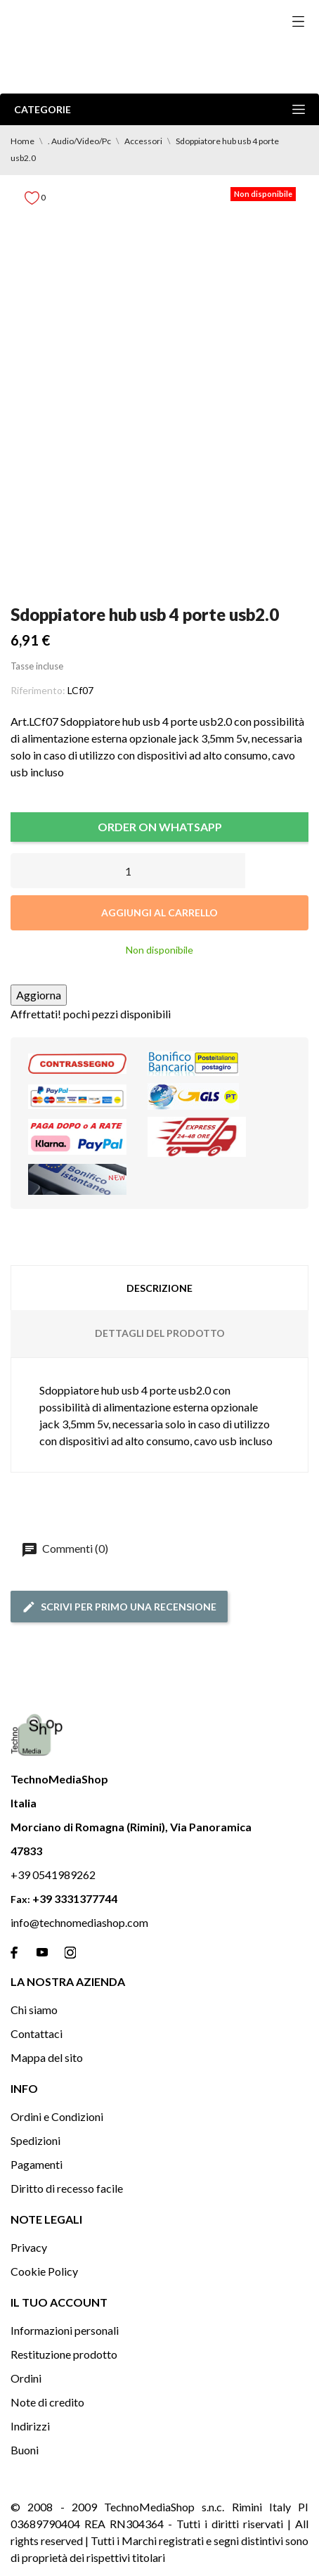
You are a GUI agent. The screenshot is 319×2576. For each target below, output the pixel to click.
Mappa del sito (47, 2057)
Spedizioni (35, 2140)
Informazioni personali (65, 2330)
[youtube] (42, 1952)
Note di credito (47, 2402)
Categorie (159, 109)
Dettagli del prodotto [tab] (160, 1333)
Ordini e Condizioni (57, 2116)
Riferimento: (38, 690)
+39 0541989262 (53, 1874)
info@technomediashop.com (79, 1922)
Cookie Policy (44, 2271)
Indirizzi (30, 2426)
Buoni (25, 2449)
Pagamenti (37, 2164)
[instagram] (70, 1953)
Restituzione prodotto (64, 2354)
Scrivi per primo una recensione (119, 1607)
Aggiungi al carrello (159, 912)
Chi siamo (34, 2009)
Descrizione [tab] (159, 1288)
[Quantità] (128, 870)
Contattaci (37, 2033)
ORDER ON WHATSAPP (160, 826)
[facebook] (14, 1953)
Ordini (26, 2378)
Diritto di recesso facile (67, 2188)
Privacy (29, 2247)
